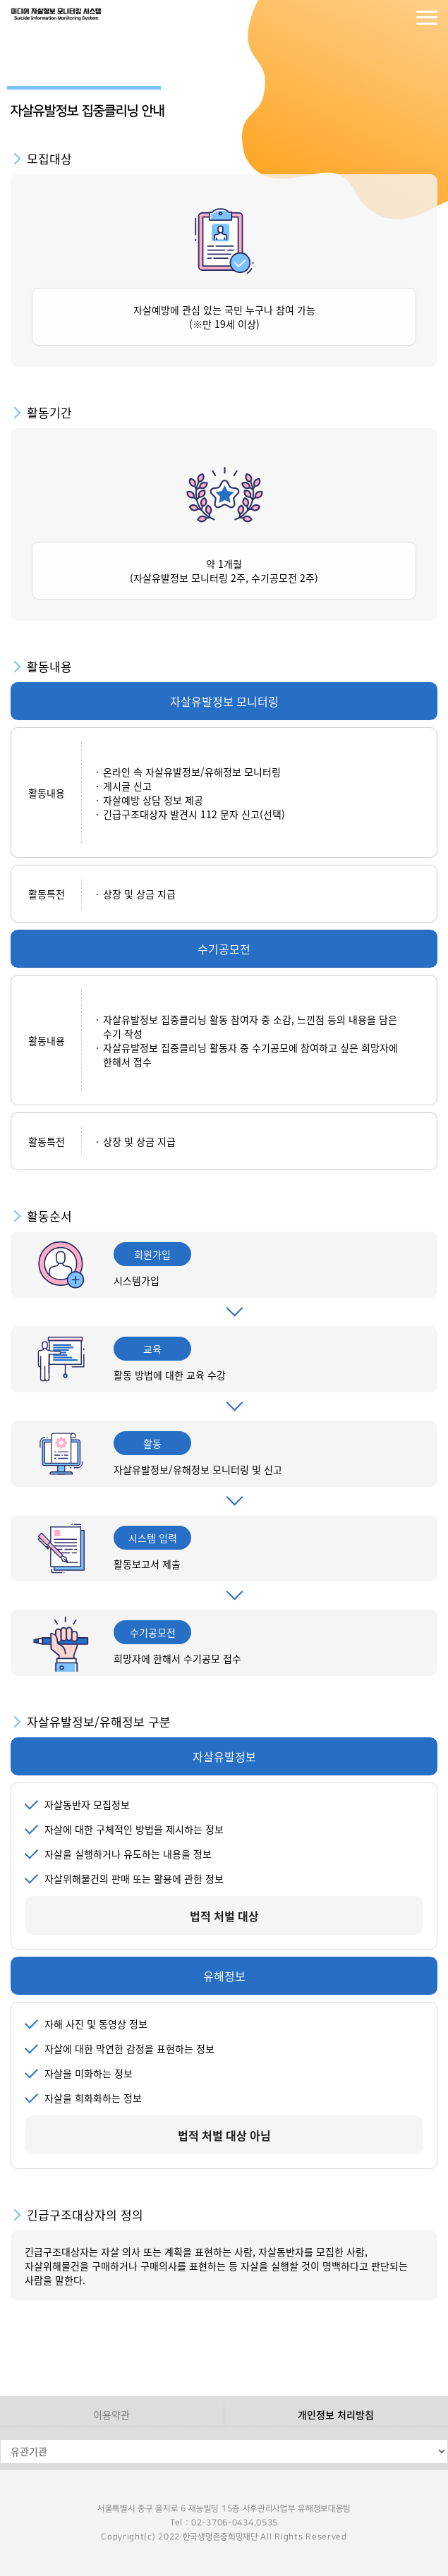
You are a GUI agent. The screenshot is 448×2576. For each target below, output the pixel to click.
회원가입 (398, 17)
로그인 (370, 17)
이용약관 (111, 2414)
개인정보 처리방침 (336, 2414)
